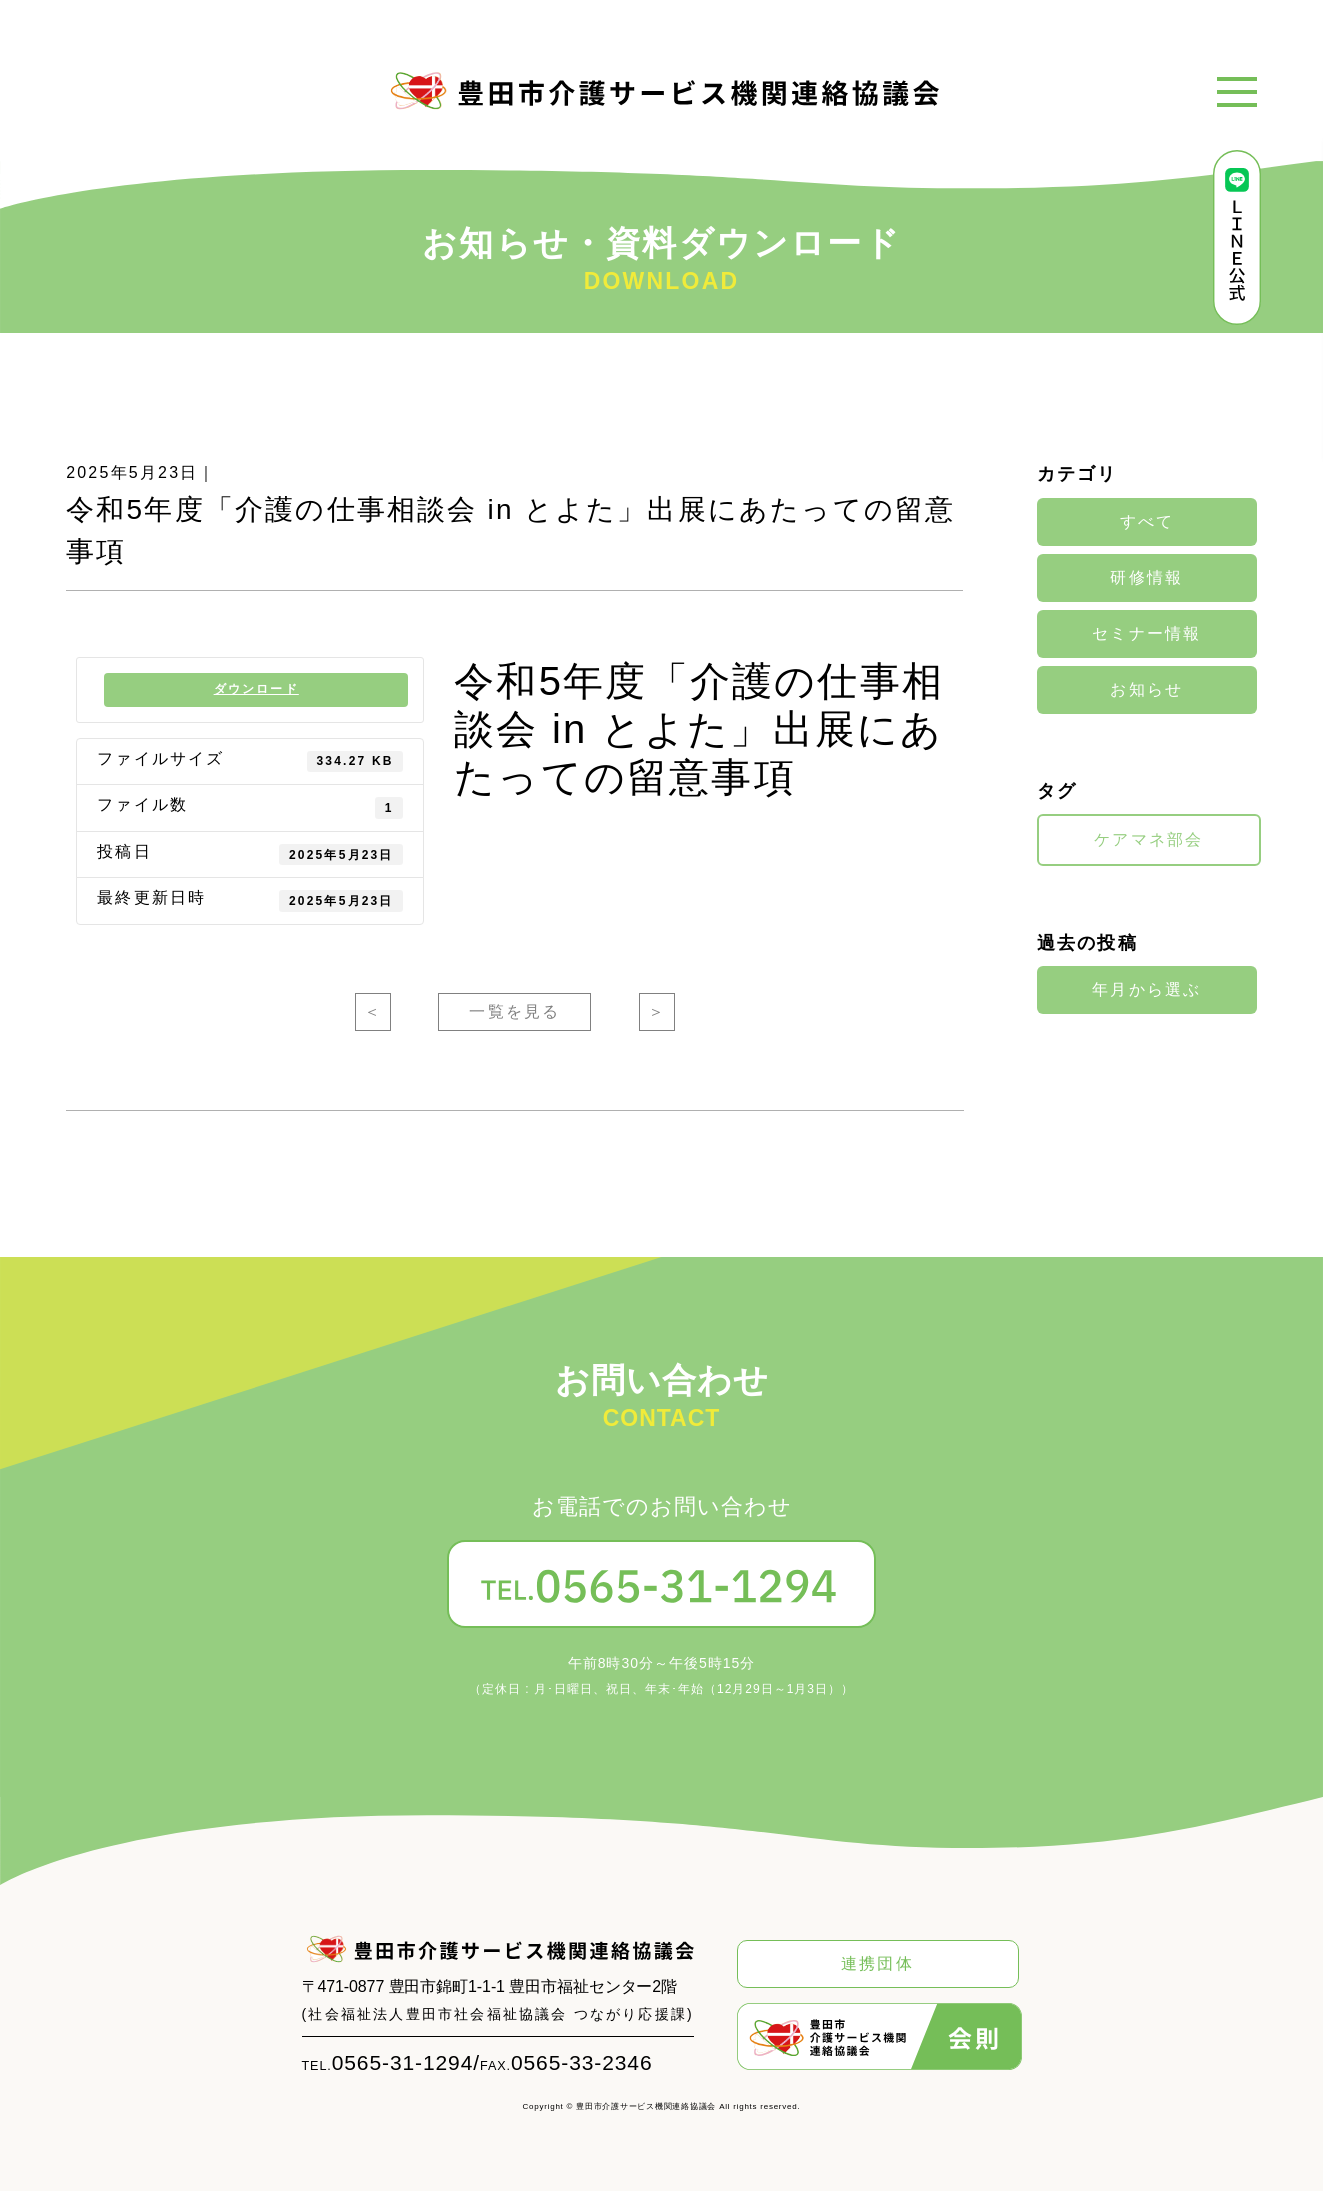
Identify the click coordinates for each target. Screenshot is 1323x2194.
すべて (1147, 522)
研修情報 (1146, 578)
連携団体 (877, 1966)
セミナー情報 (1146, 634)
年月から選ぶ (1146, 989)
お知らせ (1146, 690)
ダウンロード (257, 691)
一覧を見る (514, 1015)
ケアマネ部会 (1148, 840)
